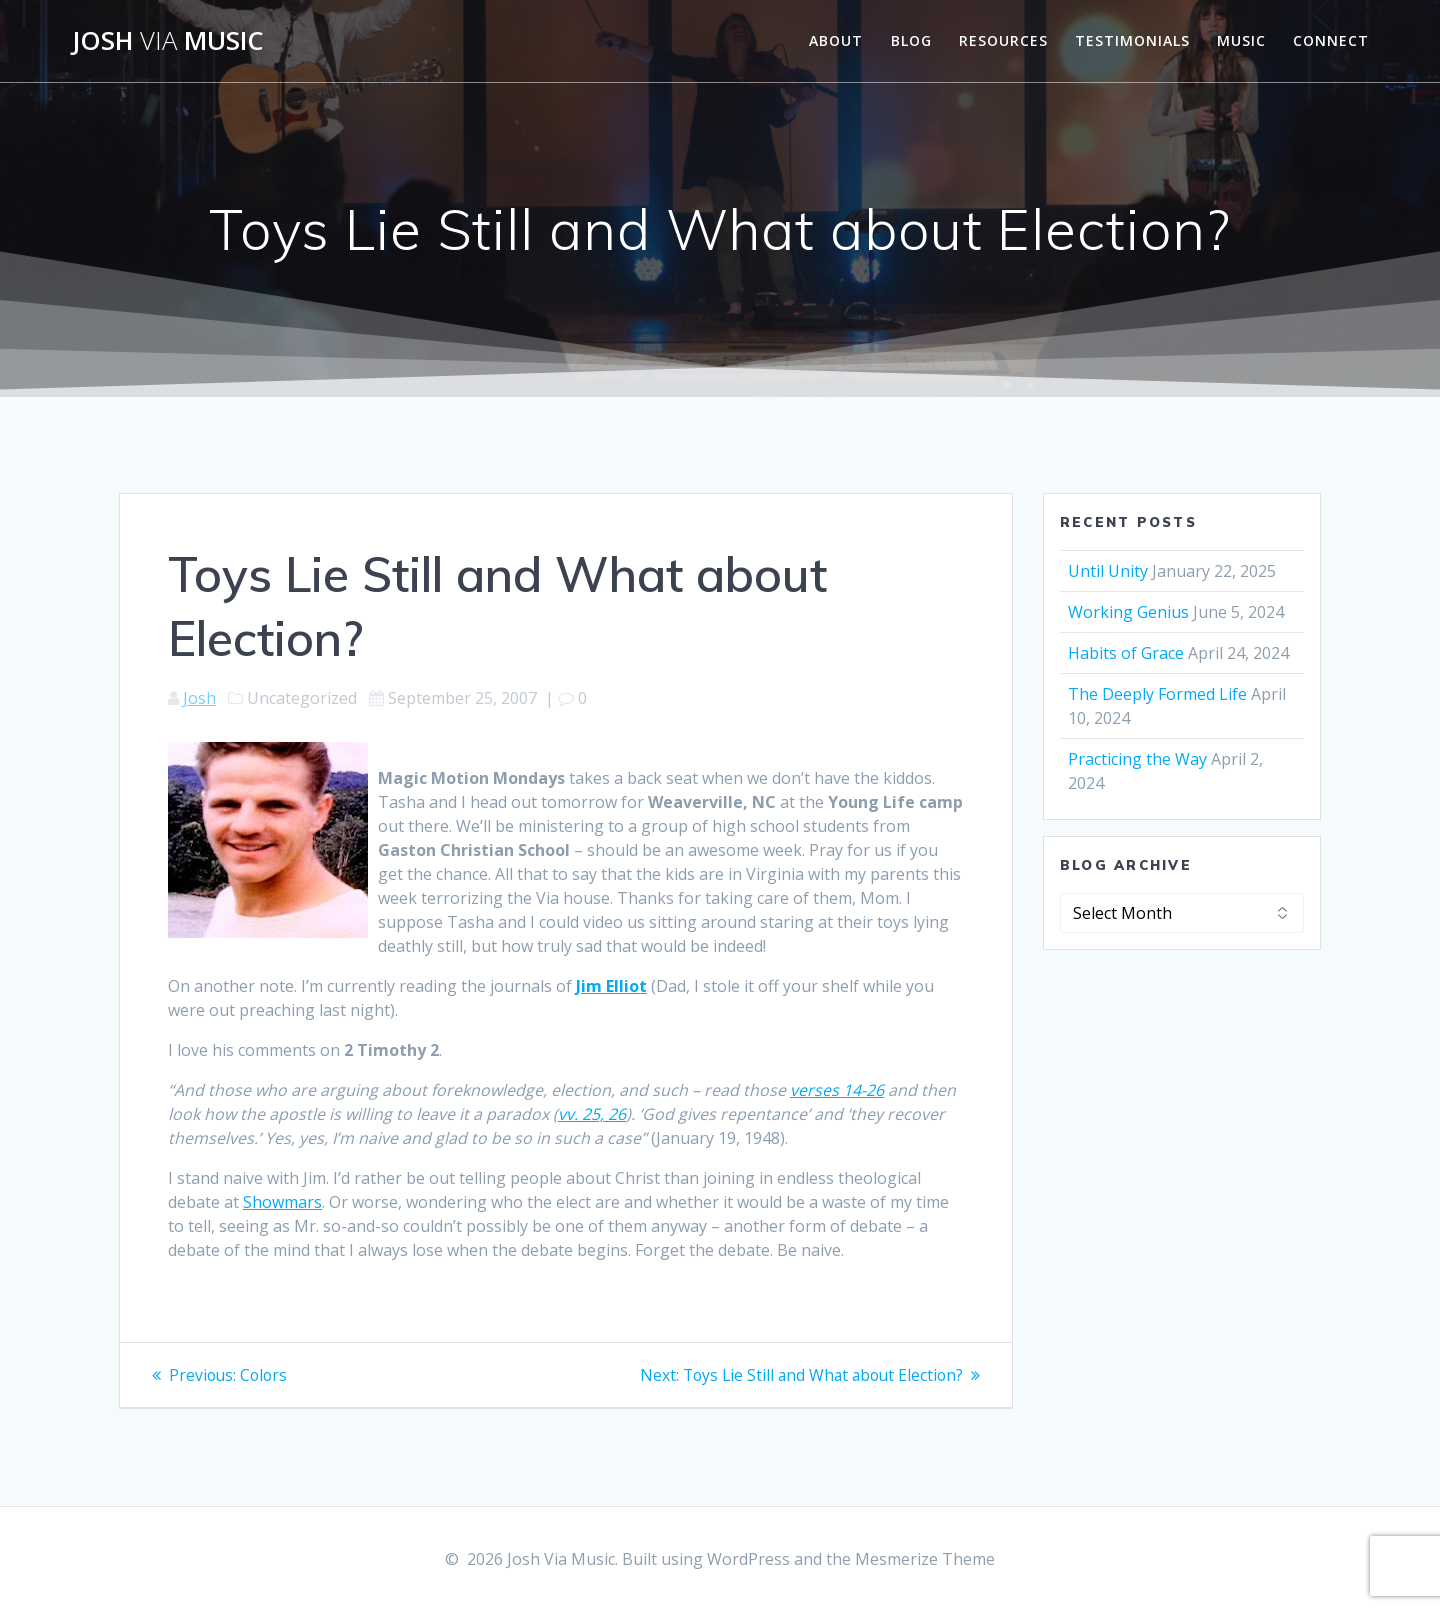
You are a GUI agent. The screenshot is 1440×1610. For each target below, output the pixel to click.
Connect (1331, 40)
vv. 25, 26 (592, 1114)
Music (1241, 40)
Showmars (282, 1202)
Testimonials (1132, 40)
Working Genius (1128, 612)
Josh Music (168, 41)
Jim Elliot (611, 986)
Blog (911, 40)
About (836, 40)
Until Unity (1108, 571)
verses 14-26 (837, 1090)
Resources (1003, 40)
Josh (199, 698)
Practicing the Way (1137, 759)
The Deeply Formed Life (1157, 694)
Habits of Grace (1126, 653)
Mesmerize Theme (925, 1559)
